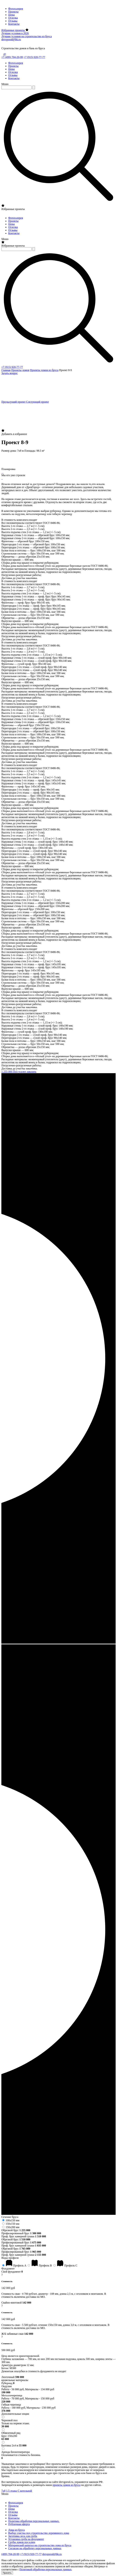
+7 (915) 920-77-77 (34, 57)
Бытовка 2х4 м (9, 2445)
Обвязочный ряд (10, 2432)
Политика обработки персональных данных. (34, 2521)
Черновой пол (9, 2420)
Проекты (13, 11)
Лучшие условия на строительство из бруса (26, 36)
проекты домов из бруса (67, 2485)
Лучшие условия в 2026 (15, 33)
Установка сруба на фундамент (26, 2539)
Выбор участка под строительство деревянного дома (38, 2533)
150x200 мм (12, 2227)
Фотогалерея (15, 8)
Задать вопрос (9, 373)
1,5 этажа (11, 2490)
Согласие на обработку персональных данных (34, 2548)
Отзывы (12, 20)
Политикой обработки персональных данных (45, 2569)
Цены (11, 14)
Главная (6, 370)
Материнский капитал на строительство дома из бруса (39, 2545)
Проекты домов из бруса (44, 370)
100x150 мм (12, 2220)
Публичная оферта (19, 2524)
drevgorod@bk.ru (11, 39)
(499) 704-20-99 (10, 2554)
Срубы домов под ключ (21, 2542)
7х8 (3, 2490)
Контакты (13, 23)
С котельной (25, 2490)
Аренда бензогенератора (15, 2451)
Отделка (13, 17)
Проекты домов (20, 370)
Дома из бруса (16, 2529)
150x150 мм (12, 2223)
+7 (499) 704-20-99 (12, 57)
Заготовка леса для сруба (22, 2536)
